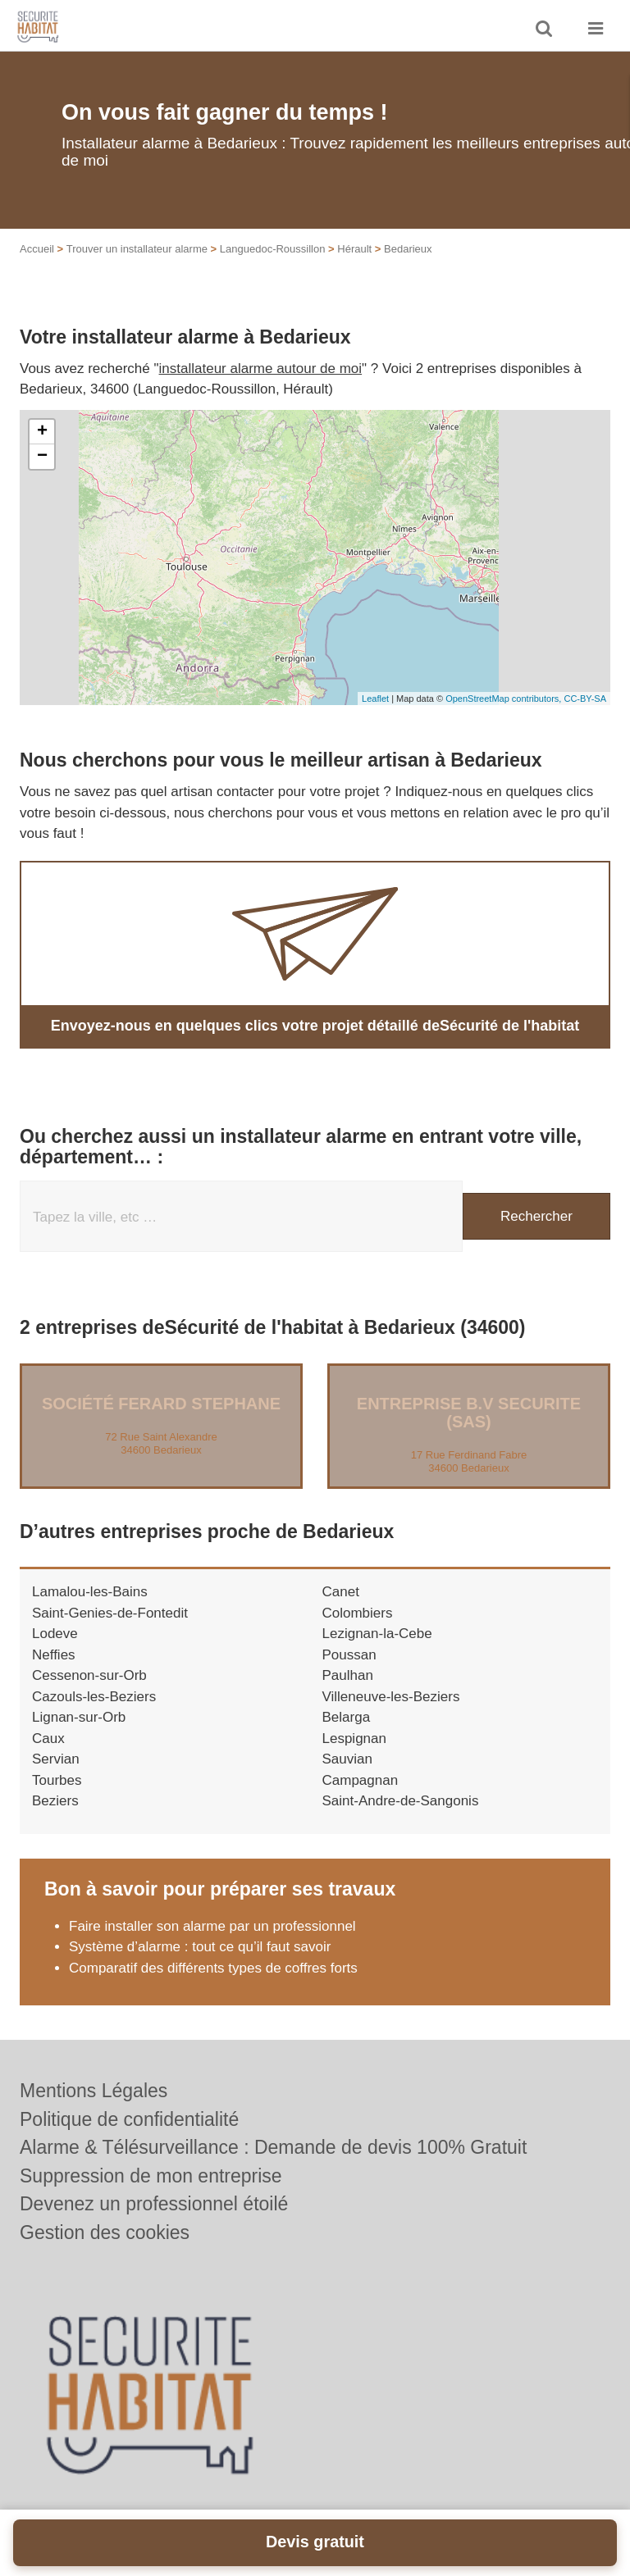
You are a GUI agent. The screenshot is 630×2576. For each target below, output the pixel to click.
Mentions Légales (93, 2090)
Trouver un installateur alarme (137, 249)
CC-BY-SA (585, 698)
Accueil (37, 249)
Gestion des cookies (104, 2232)
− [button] (42, 456)
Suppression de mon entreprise (151, 2176)
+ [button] (42, 432)
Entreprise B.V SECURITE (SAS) (469, 1413)
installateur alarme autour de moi (261, 368)
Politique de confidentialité (129, 2119)
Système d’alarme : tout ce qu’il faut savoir (200, 1947)
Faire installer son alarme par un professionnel (214, 1926)
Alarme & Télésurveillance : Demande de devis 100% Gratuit (273, 2147)
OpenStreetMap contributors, (504, 698)
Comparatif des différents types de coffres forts (213, 1968)
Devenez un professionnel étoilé (154, 2203)
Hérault (354, 249)
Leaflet (375, 698)
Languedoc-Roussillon (273, 249)
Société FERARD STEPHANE (161, 1404)
